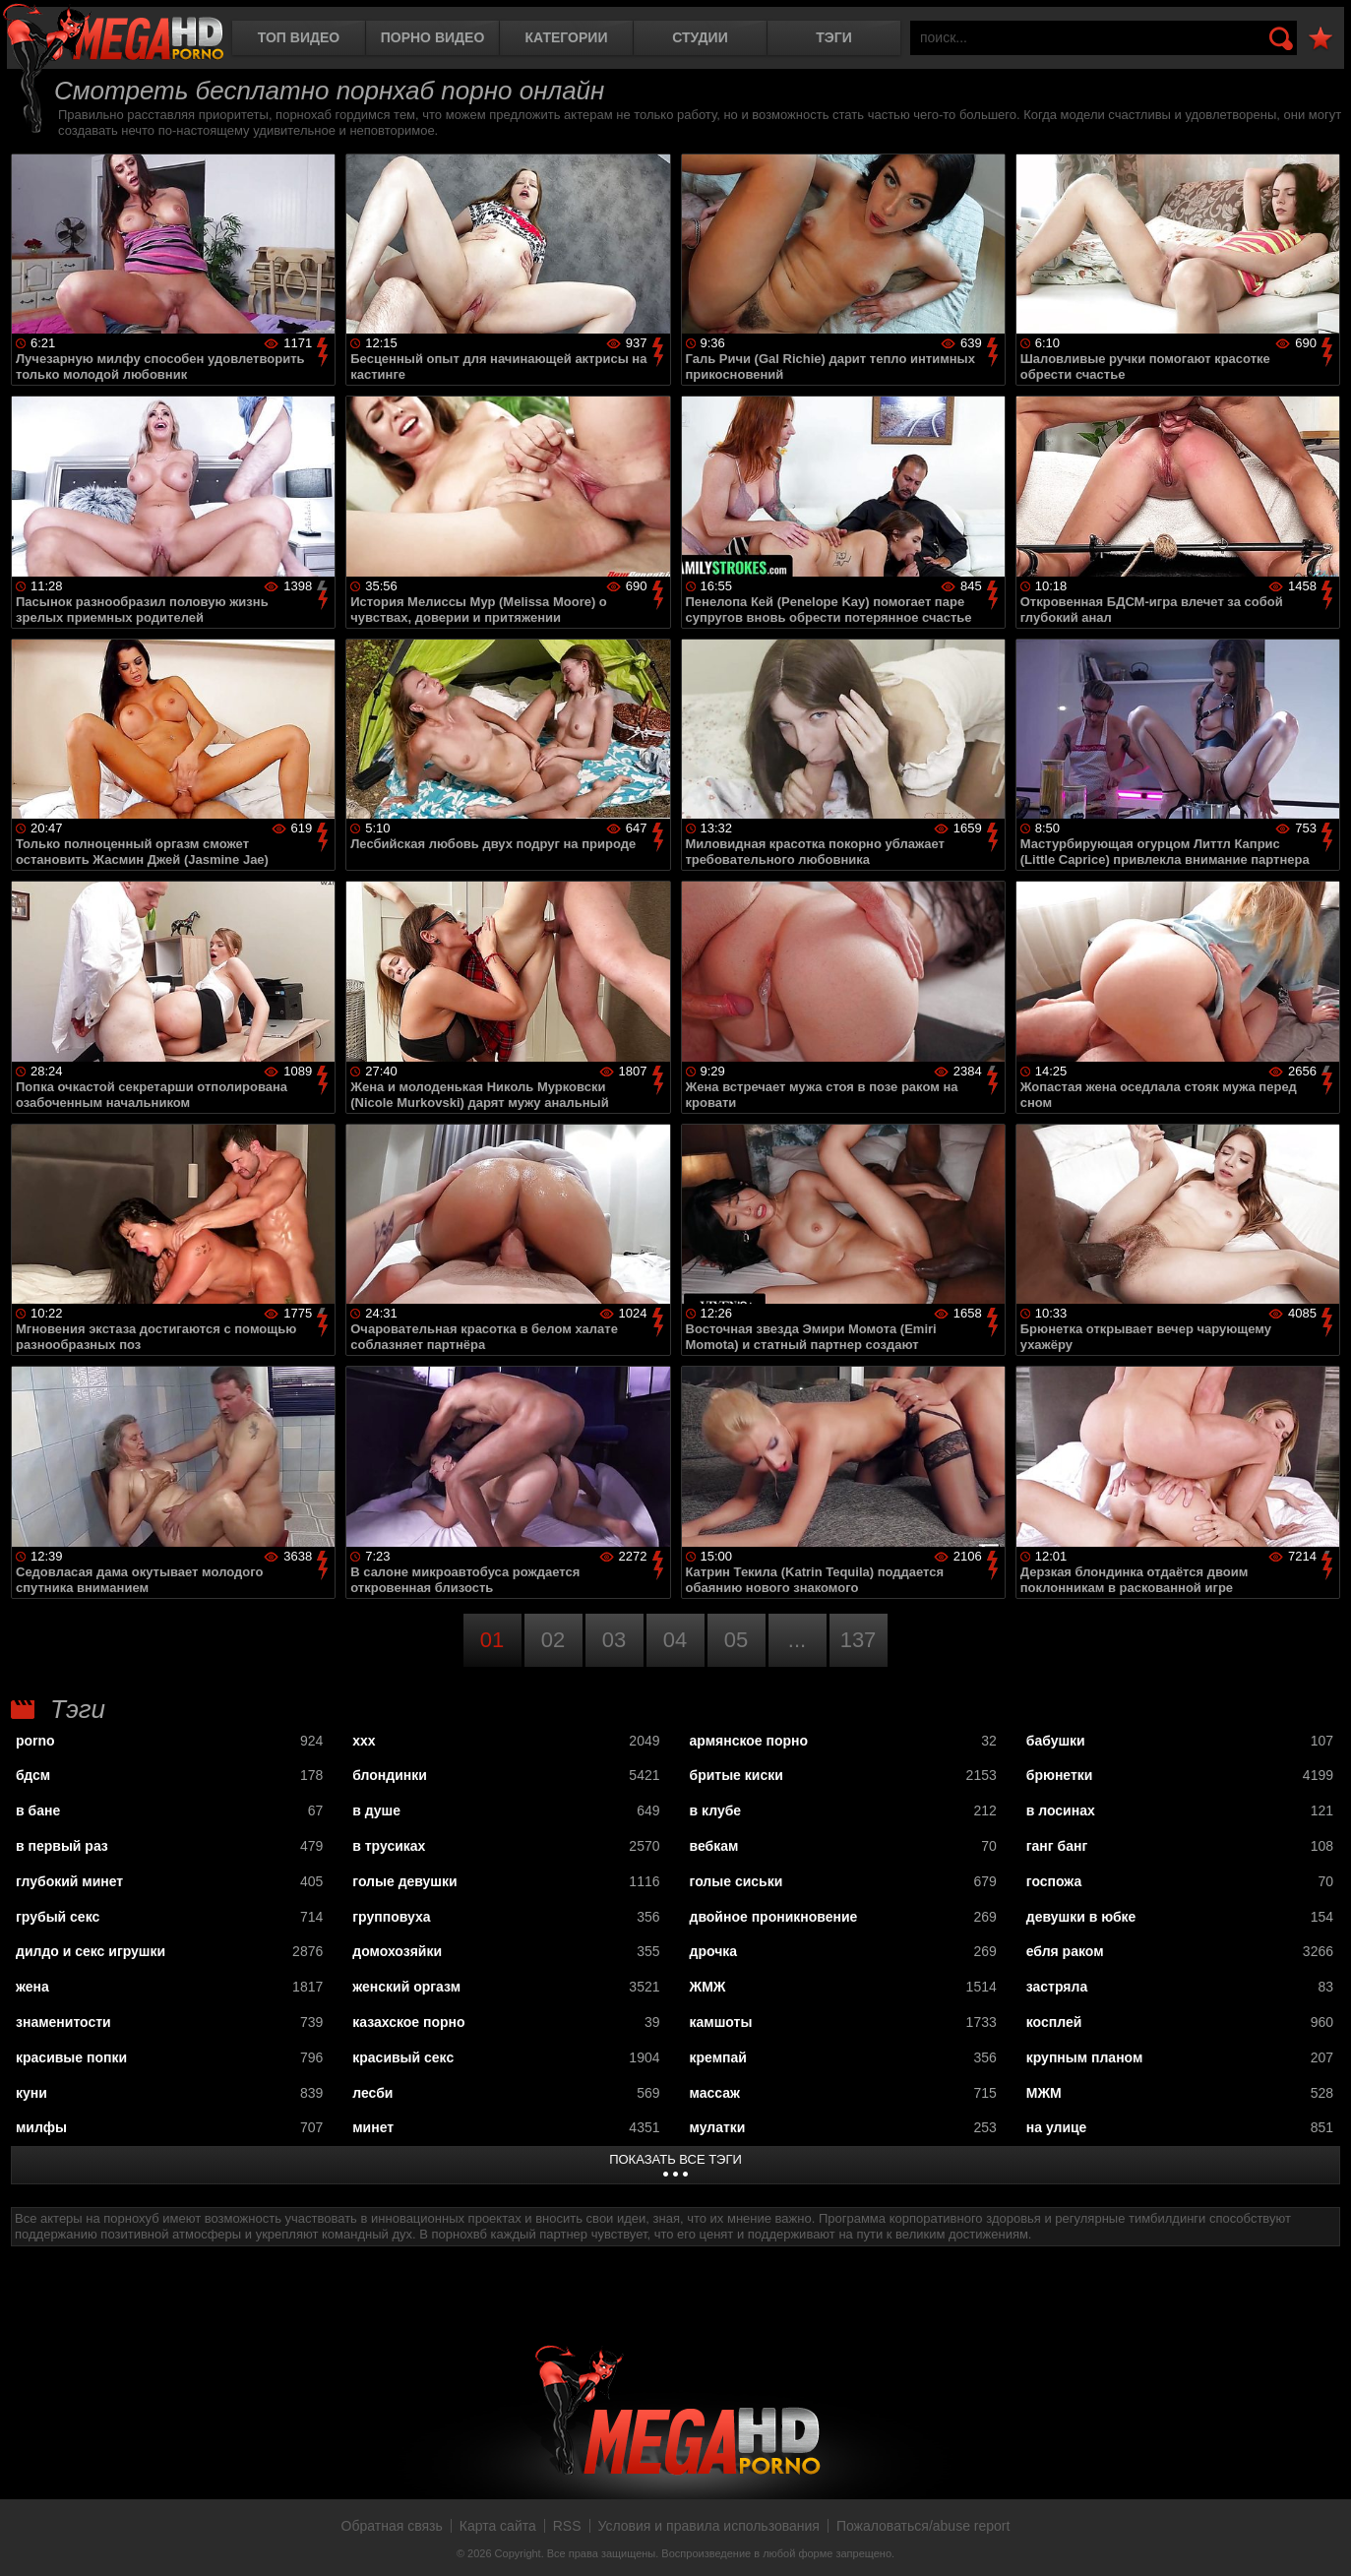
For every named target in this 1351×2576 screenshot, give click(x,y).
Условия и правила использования (709, 2526)
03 (614, 1639)
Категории (566, 37)
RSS (567, 2526)
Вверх (1321, 2539)
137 (858, 1639)
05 (736, 1639)
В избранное (1320, 39)
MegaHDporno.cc (113, 34)
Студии (699, 37)
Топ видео (298, 37)
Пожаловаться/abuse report (923, 2526)
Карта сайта (498, 2526)
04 (675, 1639)
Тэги (834, 37)
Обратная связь (392, 2526)
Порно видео (433, 37)
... (797, 1639)
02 (553, 1639)
